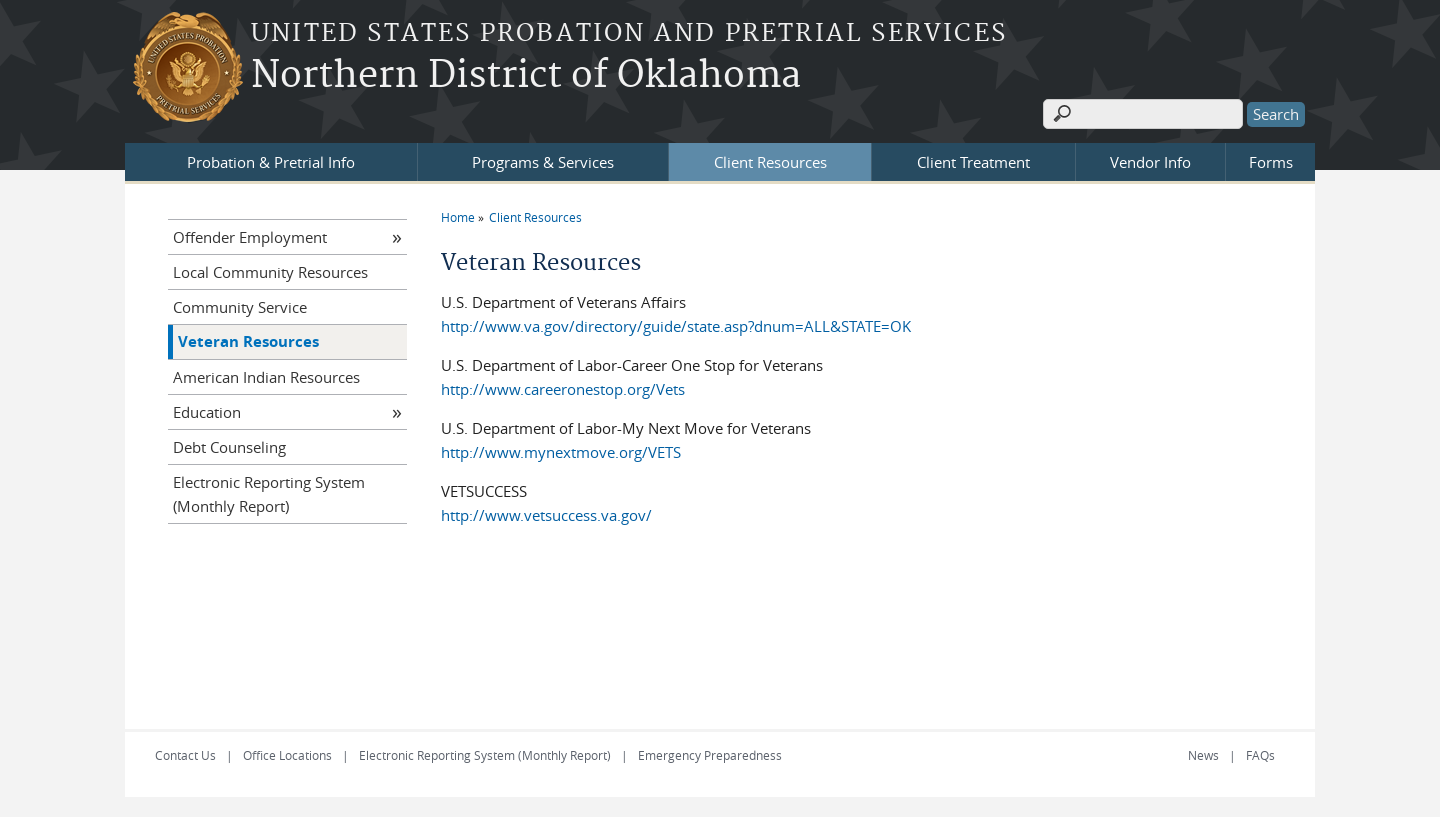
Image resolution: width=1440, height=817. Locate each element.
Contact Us (185, 755)
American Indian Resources (266, 377)
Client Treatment (973, 162)
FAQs (1260, 755)
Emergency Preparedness (710, 755)
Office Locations (287, 755)
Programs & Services (543, 162)
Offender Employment (250, 237)
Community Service (240, 307)
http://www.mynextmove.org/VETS (561, 452)
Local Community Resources (270, 272)
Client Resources (770, 162)
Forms (1271, 162)
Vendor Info (1150, 162)
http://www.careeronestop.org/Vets (563, 389)
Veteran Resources (248, 341)
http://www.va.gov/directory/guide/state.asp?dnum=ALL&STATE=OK (676, 326)
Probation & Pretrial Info (271, 162)
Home (458, 217)
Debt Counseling (229, 447)
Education (207, 412)
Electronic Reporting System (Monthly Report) (269, 494)
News (1203, 755)
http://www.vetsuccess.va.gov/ (546, 515)
